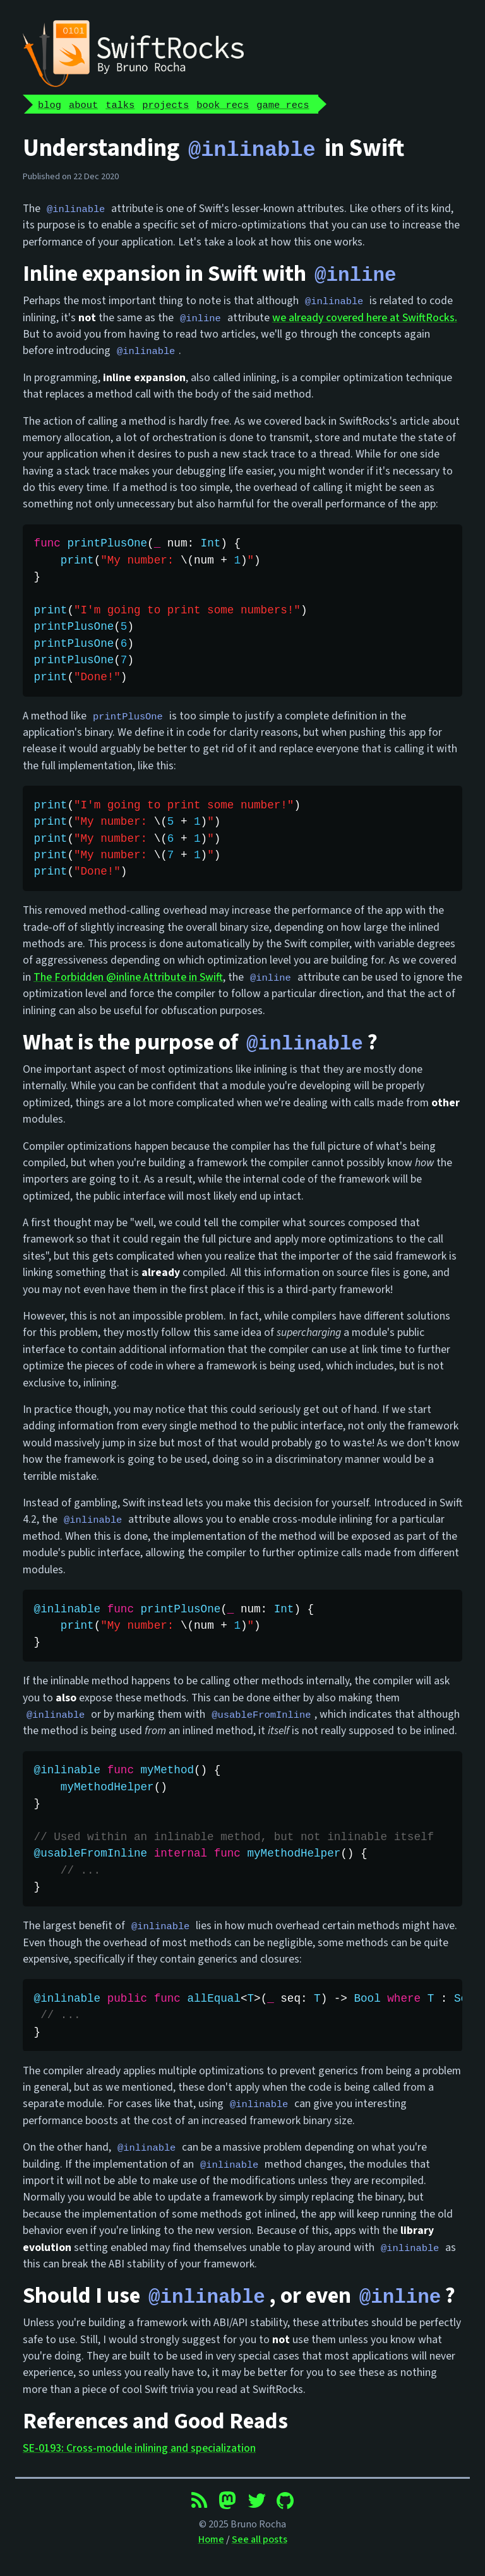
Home (211, 2538)
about (83, 104)
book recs (222, 104)
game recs (282, 104)
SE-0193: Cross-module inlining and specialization (139, 2446)
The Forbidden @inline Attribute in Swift (128, 976)
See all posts (259, 2538)
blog (49, 104)
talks (120, 104)
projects (165, 104)
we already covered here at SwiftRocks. (364, 317)
